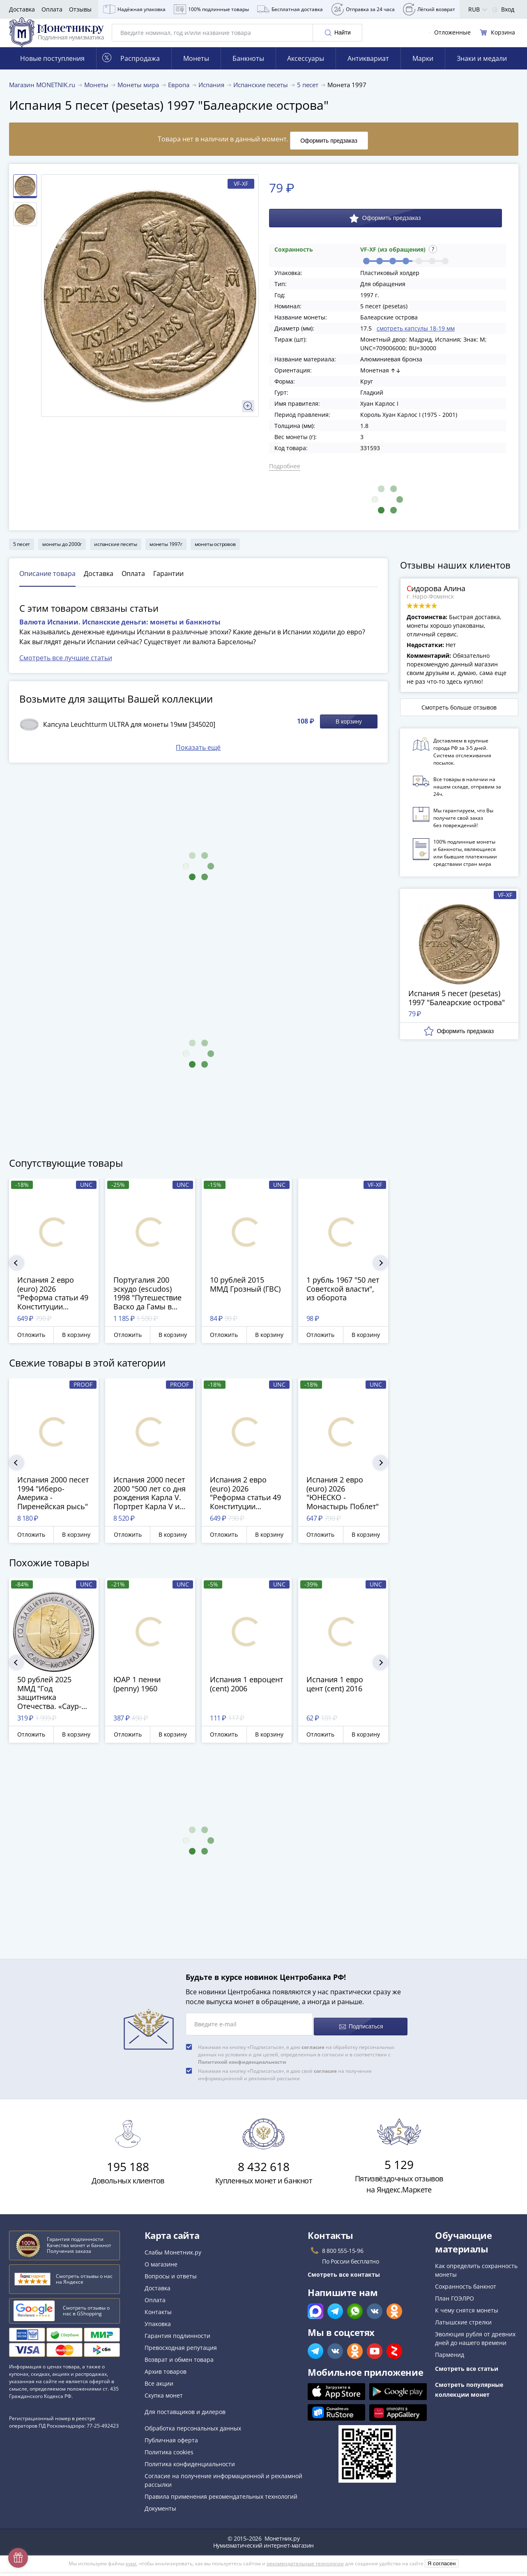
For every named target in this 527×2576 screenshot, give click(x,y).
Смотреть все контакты (344, 2278)
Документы (160, 2512)
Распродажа (131, 70)
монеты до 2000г (62, 553)
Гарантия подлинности (177, 2340)
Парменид (449, 2359)
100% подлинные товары (211, 9)
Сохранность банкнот (465, 2290)
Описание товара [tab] (47, 582)
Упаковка (158, 2328)
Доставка (22, 9)
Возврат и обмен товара (179, 2364)
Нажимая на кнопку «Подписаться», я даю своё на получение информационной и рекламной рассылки (285, 2079)
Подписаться (360, 2030)
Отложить (31, 1344)
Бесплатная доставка (290, 9)
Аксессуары (305, 70)
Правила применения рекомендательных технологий (221, 2500)
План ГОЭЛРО (454, 2302)
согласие (312, 2051)
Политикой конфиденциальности (242, 2066)
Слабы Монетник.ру (173, 2256)
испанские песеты (115, 553)
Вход (503, 9)
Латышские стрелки (463, 2326)
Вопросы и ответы (171, 2280)
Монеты (196, 70)
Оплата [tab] (133, 582)
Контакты (158, 2316)
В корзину (349, 731)
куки (131, 2567)
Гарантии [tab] (168, 582)
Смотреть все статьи (466, 2373)
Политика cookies (169, 2456)
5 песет (21, 553)
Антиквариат (368, 70)
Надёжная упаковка (134, 9)
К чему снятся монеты (466, 2314)
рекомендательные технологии (305, 2567)
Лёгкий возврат (429, 9)
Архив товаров (165, 2375)
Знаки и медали (482, 70)
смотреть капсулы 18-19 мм (416, 337)
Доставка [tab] (98, 582)
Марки (422, 70)
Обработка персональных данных (193, 2432)
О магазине (161, 2268)
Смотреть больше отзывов (459, 716)
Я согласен (442, 2567)
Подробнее (284, 475)
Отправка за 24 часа (363, 9)
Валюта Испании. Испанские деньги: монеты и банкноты (120, 631)
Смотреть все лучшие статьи (65, 666)
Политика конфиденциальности (190, 2468)
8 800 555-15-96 (342, 2255)
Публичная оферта (171, 2444)
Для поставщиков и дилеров (185, 2416)
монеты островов (215, 553)
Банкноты (248, 70)
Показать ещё (198, 756)
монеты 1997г (166, 553)
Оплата (51, 9)
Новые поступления (52, 70)
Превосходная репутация (181, 2352)
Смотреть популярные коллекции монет (469, 2394)
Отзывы (80, 9)
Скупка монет (164, 2399)
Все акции (159, 2387)
